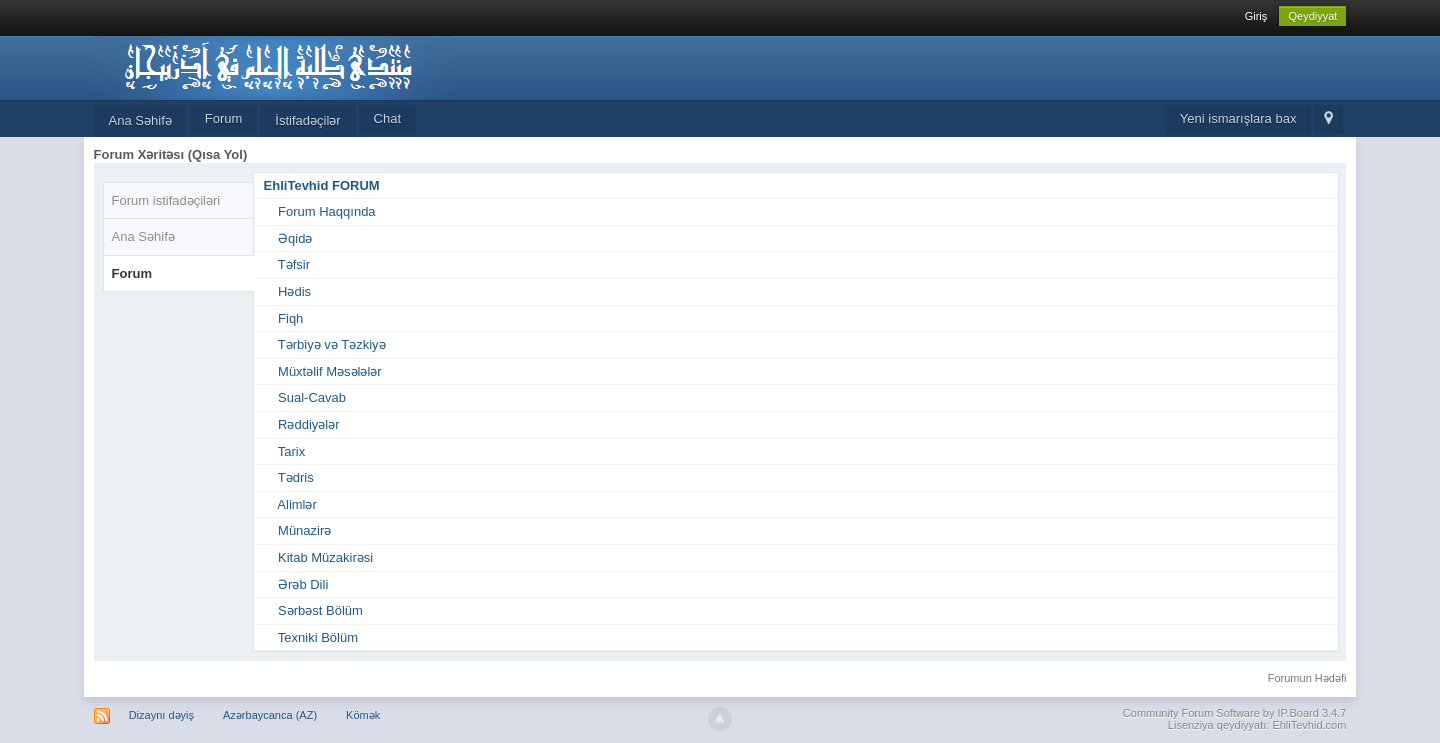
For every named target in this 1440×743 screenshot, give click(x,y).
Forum (224, 118)
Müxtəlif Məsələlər (330, 371)
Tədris (296, 477)
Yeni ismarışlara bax (1238, 118)
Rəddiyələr (308, 424)
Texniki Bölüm (318, 637)
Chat (387, 118)
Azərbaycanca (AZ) (270, 715)
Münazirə (304, 530)
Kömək (363, 715)
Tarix (291, 451)
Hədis (294, 291)
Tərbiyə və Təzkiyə (332, 344)
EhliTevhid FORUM (322, 185)
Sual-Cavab (312, 397)
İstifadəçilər (307, 120)
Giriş (1256, 16)
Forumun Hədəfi (1307, 678)
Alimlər (297, 504)
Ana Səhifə (140, 120)
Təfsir (294, 264)
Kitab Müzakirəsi (325, 557)
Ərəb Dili (303, 584)
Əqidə (295, 238)
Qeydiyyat (1312, 16)
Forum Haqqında (327, 211)
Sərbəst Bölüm (320, 610)
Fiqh (290, 318)
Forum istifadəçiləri (166, 200)
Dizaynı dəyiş (161, 715)
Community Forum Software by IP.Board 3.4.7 (1235, 713)
